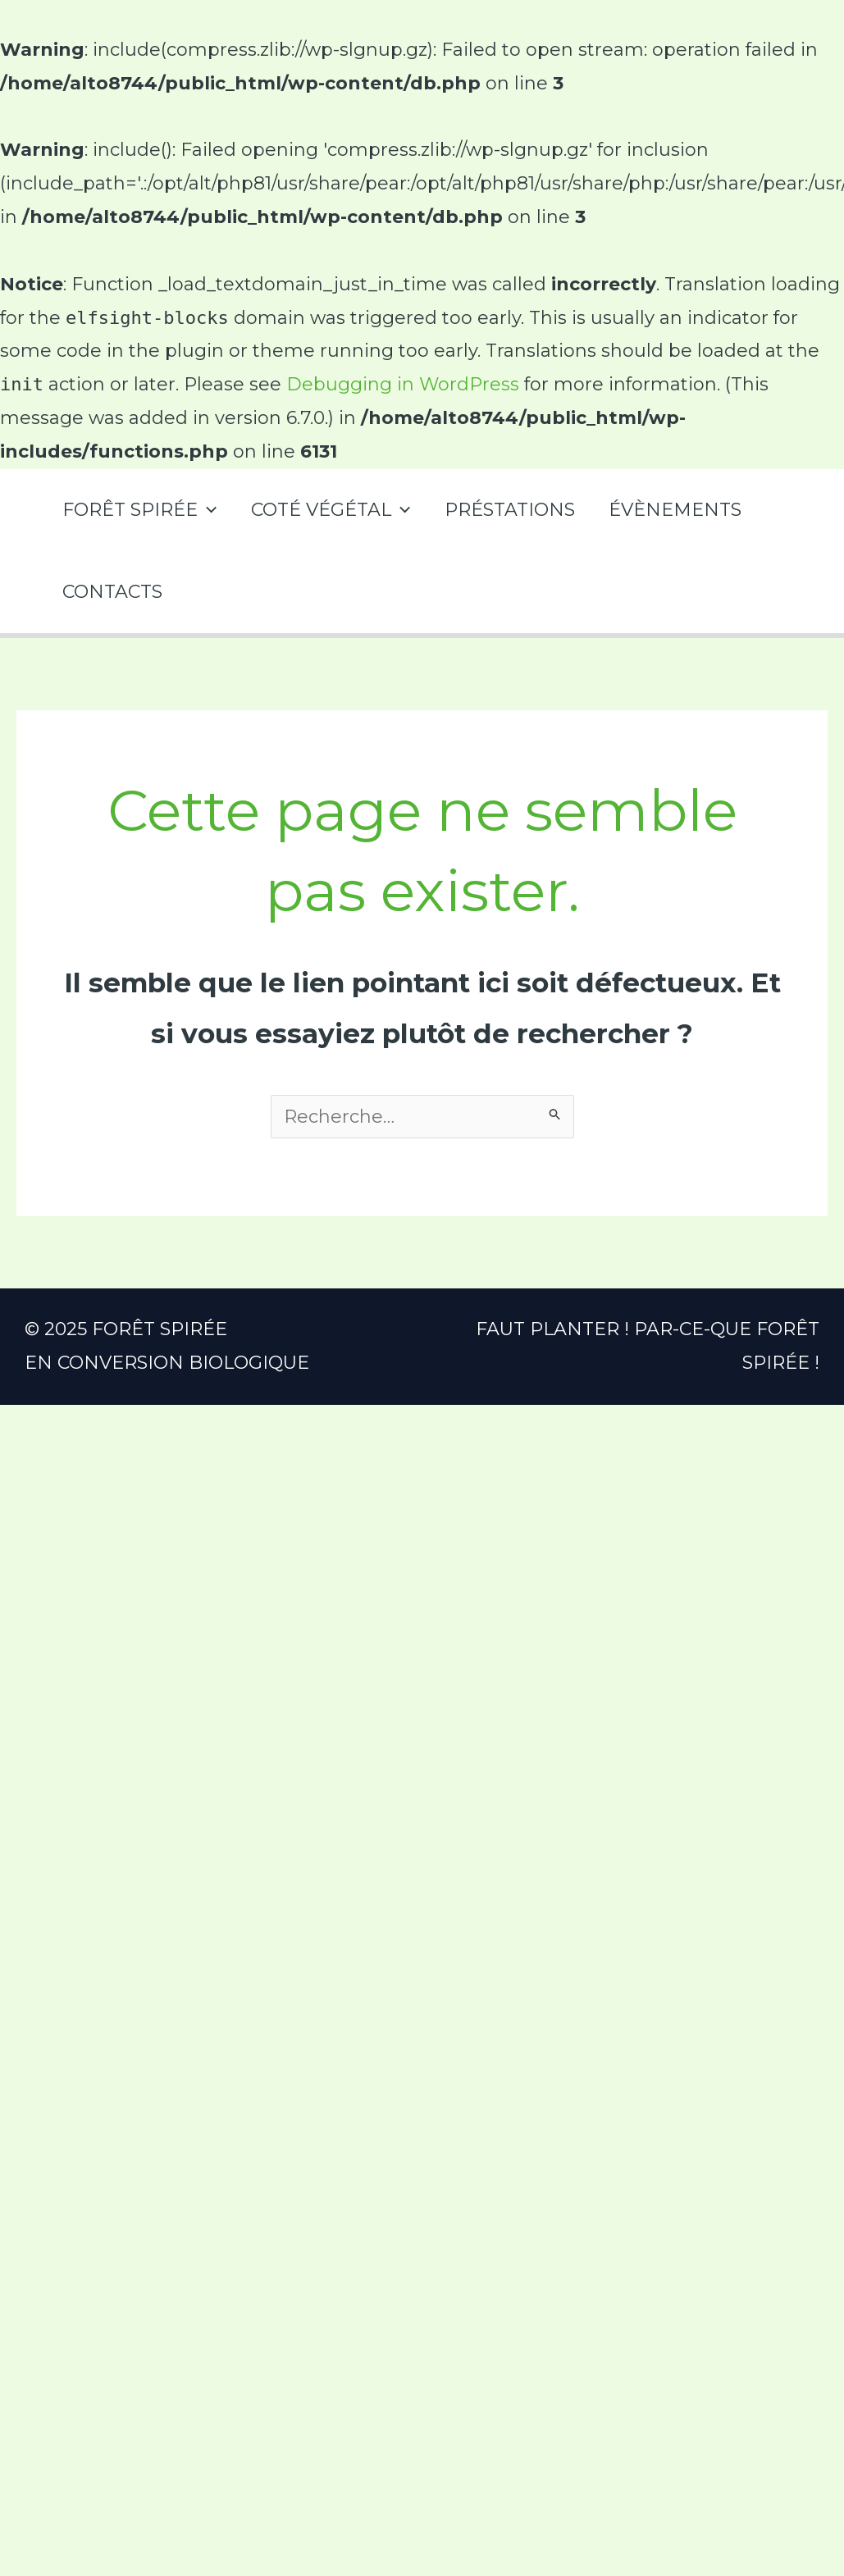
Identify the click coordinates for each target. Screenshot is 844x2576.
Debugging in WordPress (402, 384)
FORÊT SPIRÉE (140, 510)
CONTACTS (113, 592)
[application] (207, 509)
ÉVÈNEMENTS (681, 510)
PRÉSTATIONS (514, 510)
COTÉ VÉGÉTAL (333, 510)
